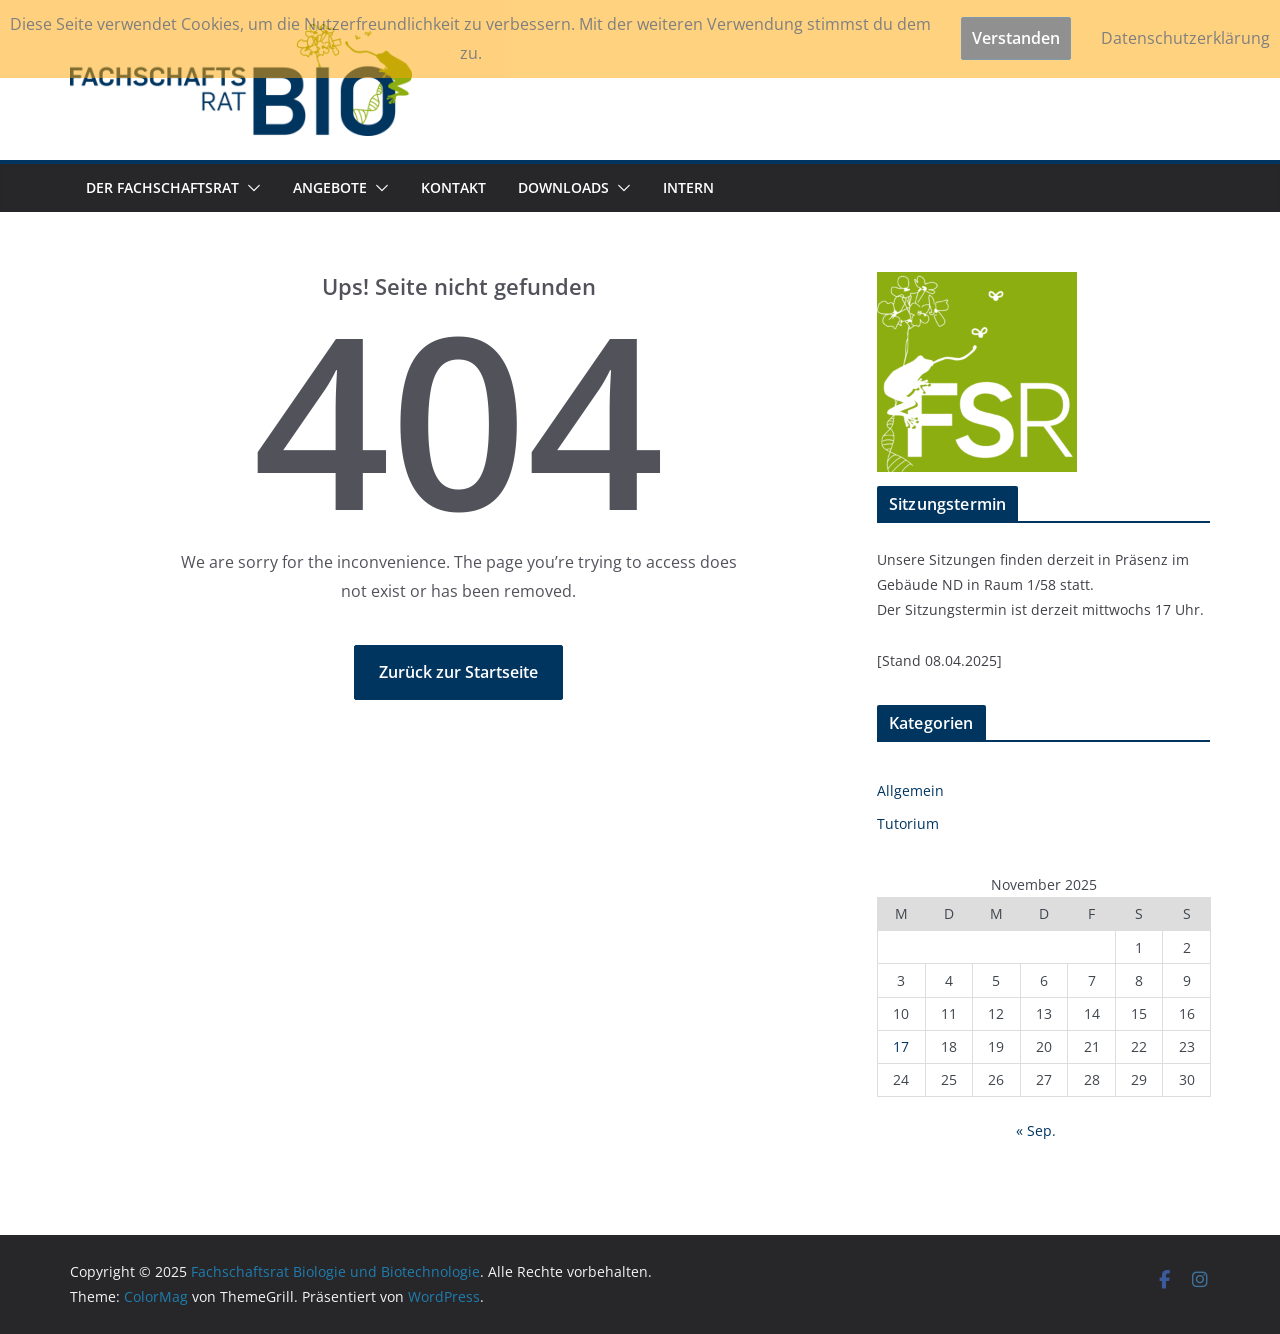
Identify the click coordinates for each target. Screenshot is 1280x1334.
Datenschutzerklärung (1185, 38)
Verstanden (1016, 38)
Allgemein (910, 790)
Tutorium (908, 823)
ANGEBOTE (330, 187)
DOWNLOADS (563, 187)
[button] (250, 188)
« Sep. (1036, 1130)
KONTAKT (453, 187)
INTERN (688, 187)
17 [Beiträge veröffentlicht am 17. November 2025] (901, 1046)
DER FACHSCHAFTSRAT (162, 187)
